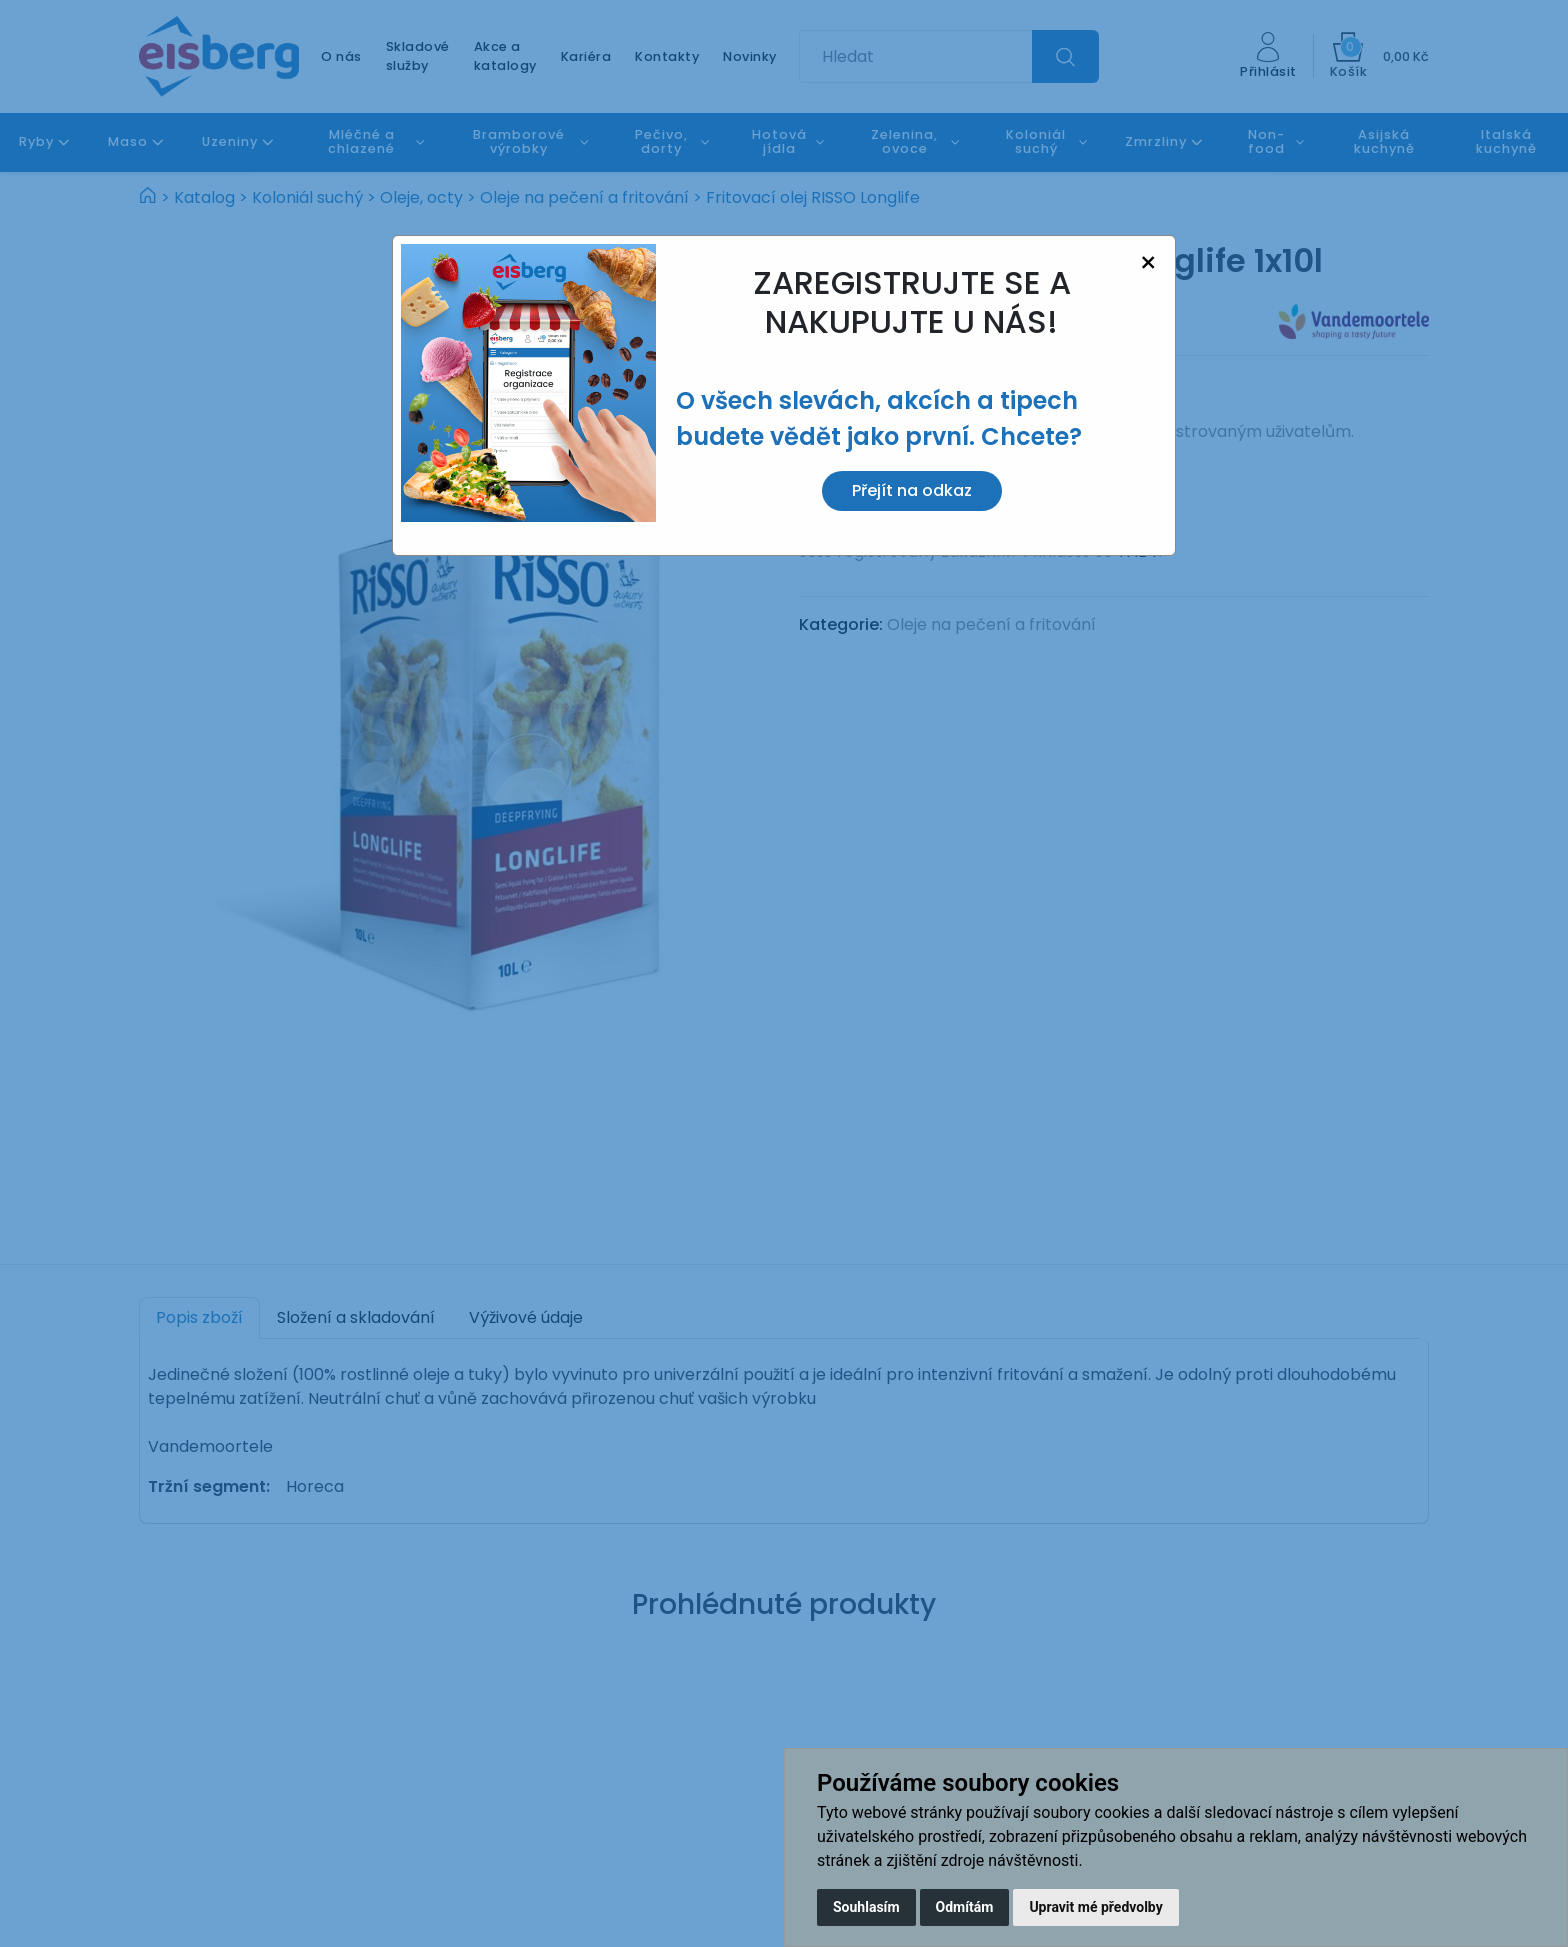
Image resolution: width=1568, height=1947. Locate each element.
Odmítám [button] (965, 1907)
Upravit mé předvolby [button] (1095, 1907)
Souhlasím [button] (866, 1907)
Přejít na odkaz (912, 490)
